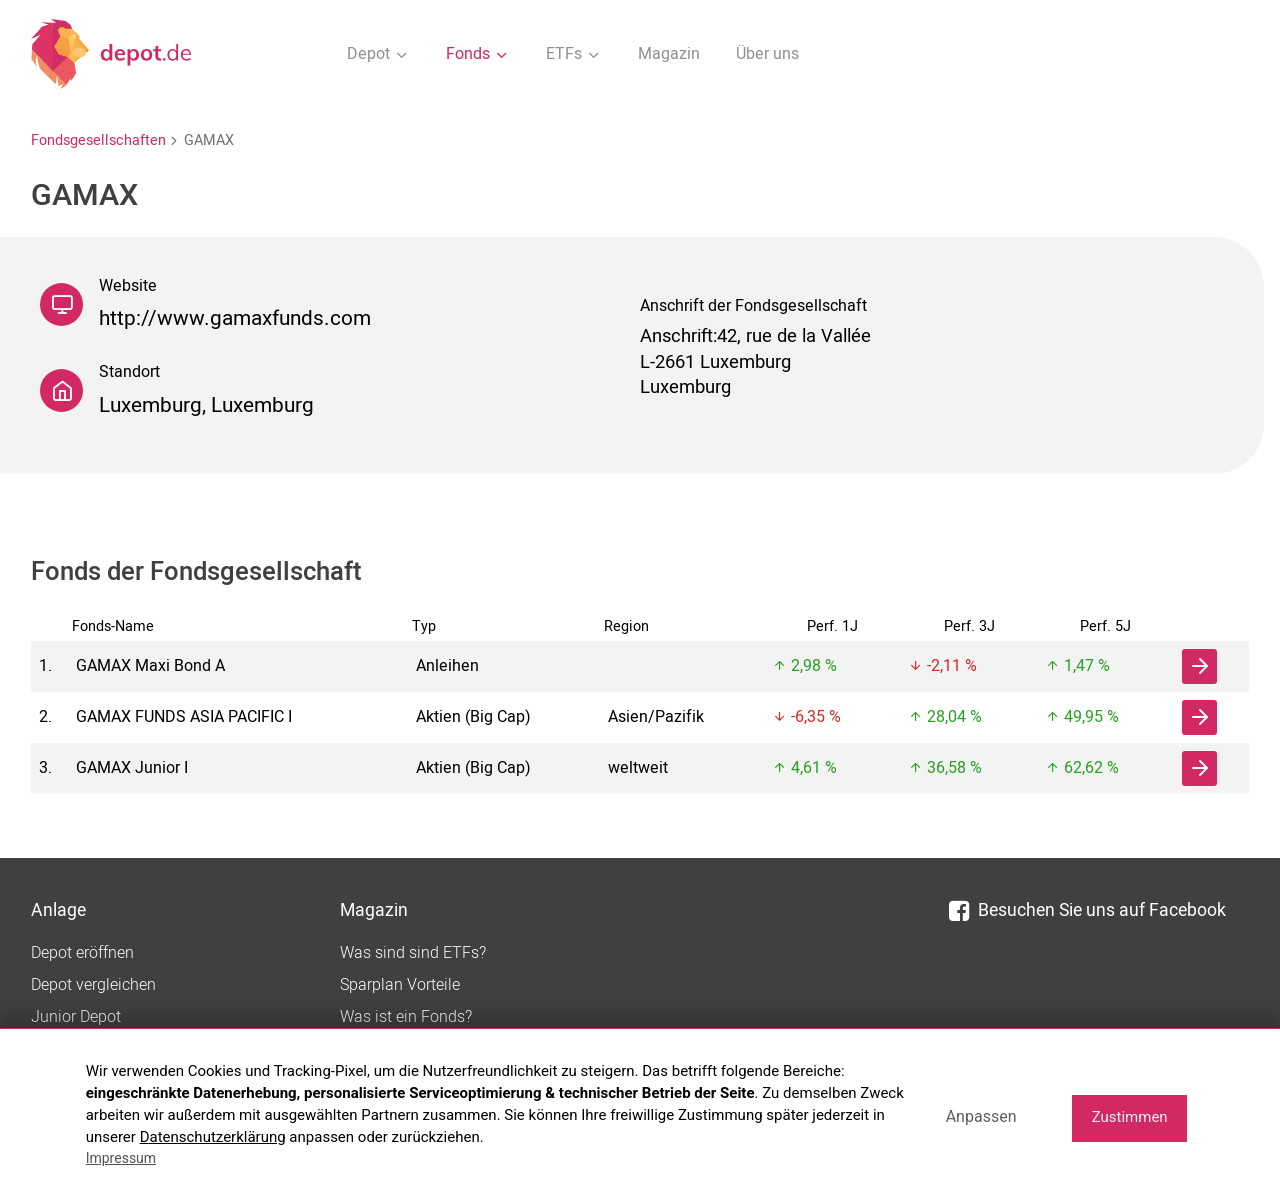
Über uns (767, 54)
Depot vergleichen (93, 985)
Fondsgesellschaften (98, 140)
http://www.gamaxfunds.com (235, 318)
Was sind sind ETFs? (413, 953)
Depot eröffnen (82, 953)
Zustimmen (1130, 1117)
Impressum (121, 1158)
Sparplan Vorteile (400, 985)
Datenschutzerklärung (213, 1137)
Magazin (669, 54)
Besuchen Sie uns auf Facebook (1087, 910)
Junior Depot (76, 1017)
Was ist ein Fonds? (406, 1017)
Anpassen (981, 1116)
